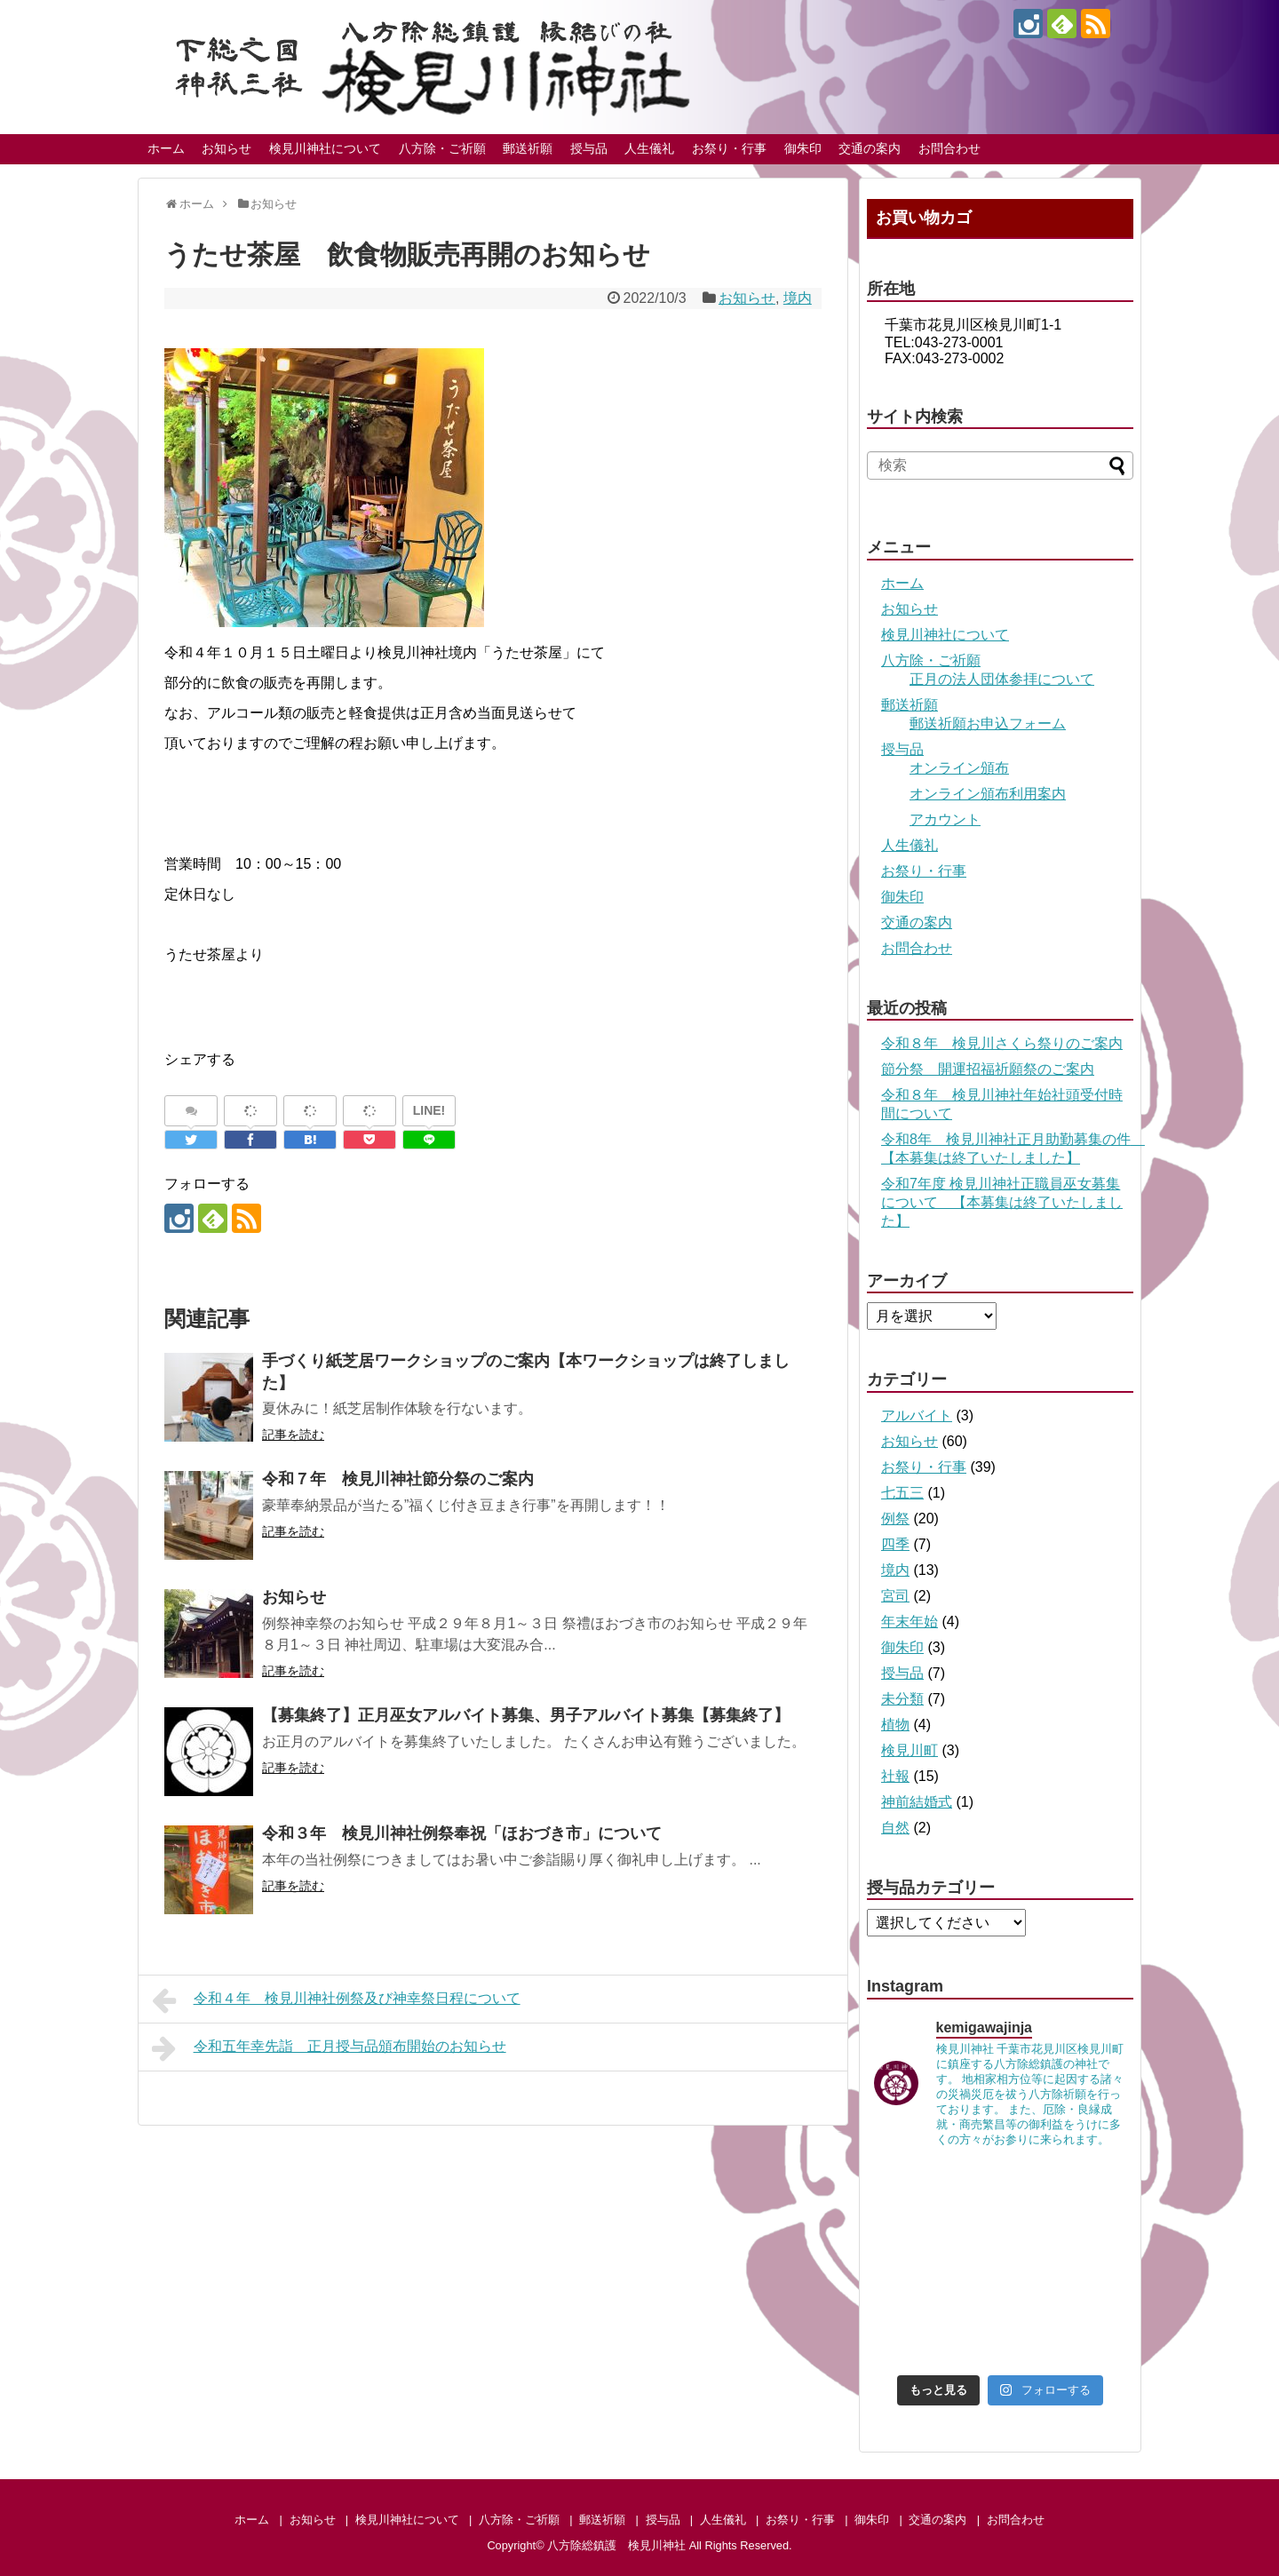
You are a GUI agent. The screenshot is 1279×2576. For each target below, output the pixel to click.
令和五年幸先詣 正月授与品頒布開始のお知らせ (329, 2048)
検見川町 (909, 1750)
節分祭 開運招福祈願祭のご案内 (987, 1069)
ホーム (166, 148)
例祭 (895, 1518)
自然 (895, 1827)
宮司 (895, 1595)
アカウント (945, 819)
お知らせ (226, 148)
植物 (895, 1724)
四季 (895, 1544)
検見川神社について (325, 148)
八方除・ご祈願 (442, 148)
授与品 (589, 148)
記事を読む (293, 1434)
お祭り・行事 (729, 148)
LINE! (429, 1110)
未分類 (902, 1698)
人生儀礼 (649, 148)
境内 (797, 298)
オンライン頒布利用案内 (988, 793)
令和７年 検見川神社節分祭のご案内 (398, 1479)
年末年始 (909, 1621)
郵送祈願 (527, 148)
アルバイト (916, 1415)
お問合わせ (949, 148)
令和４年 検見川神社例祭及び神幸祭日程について (336, 2000)
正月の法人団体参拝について (1002, 679)
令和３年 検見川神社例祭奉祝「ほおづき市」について (462, 1833)
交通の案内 (869, 148)
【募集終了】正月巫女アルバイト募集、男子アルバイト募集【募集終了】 (526, 1715)
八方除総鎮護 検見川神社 (616, 2545)
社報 (895, 1776)
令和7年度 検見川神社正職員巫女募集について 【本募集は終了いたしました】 (1002, 1202)
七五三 (902, 1492)
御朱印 (803, 148)
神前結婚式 (916, 1801)
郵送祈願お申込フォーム (988, 723)
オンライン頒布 (959, 767)
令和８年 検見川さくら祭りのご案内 (1002, 1043)
